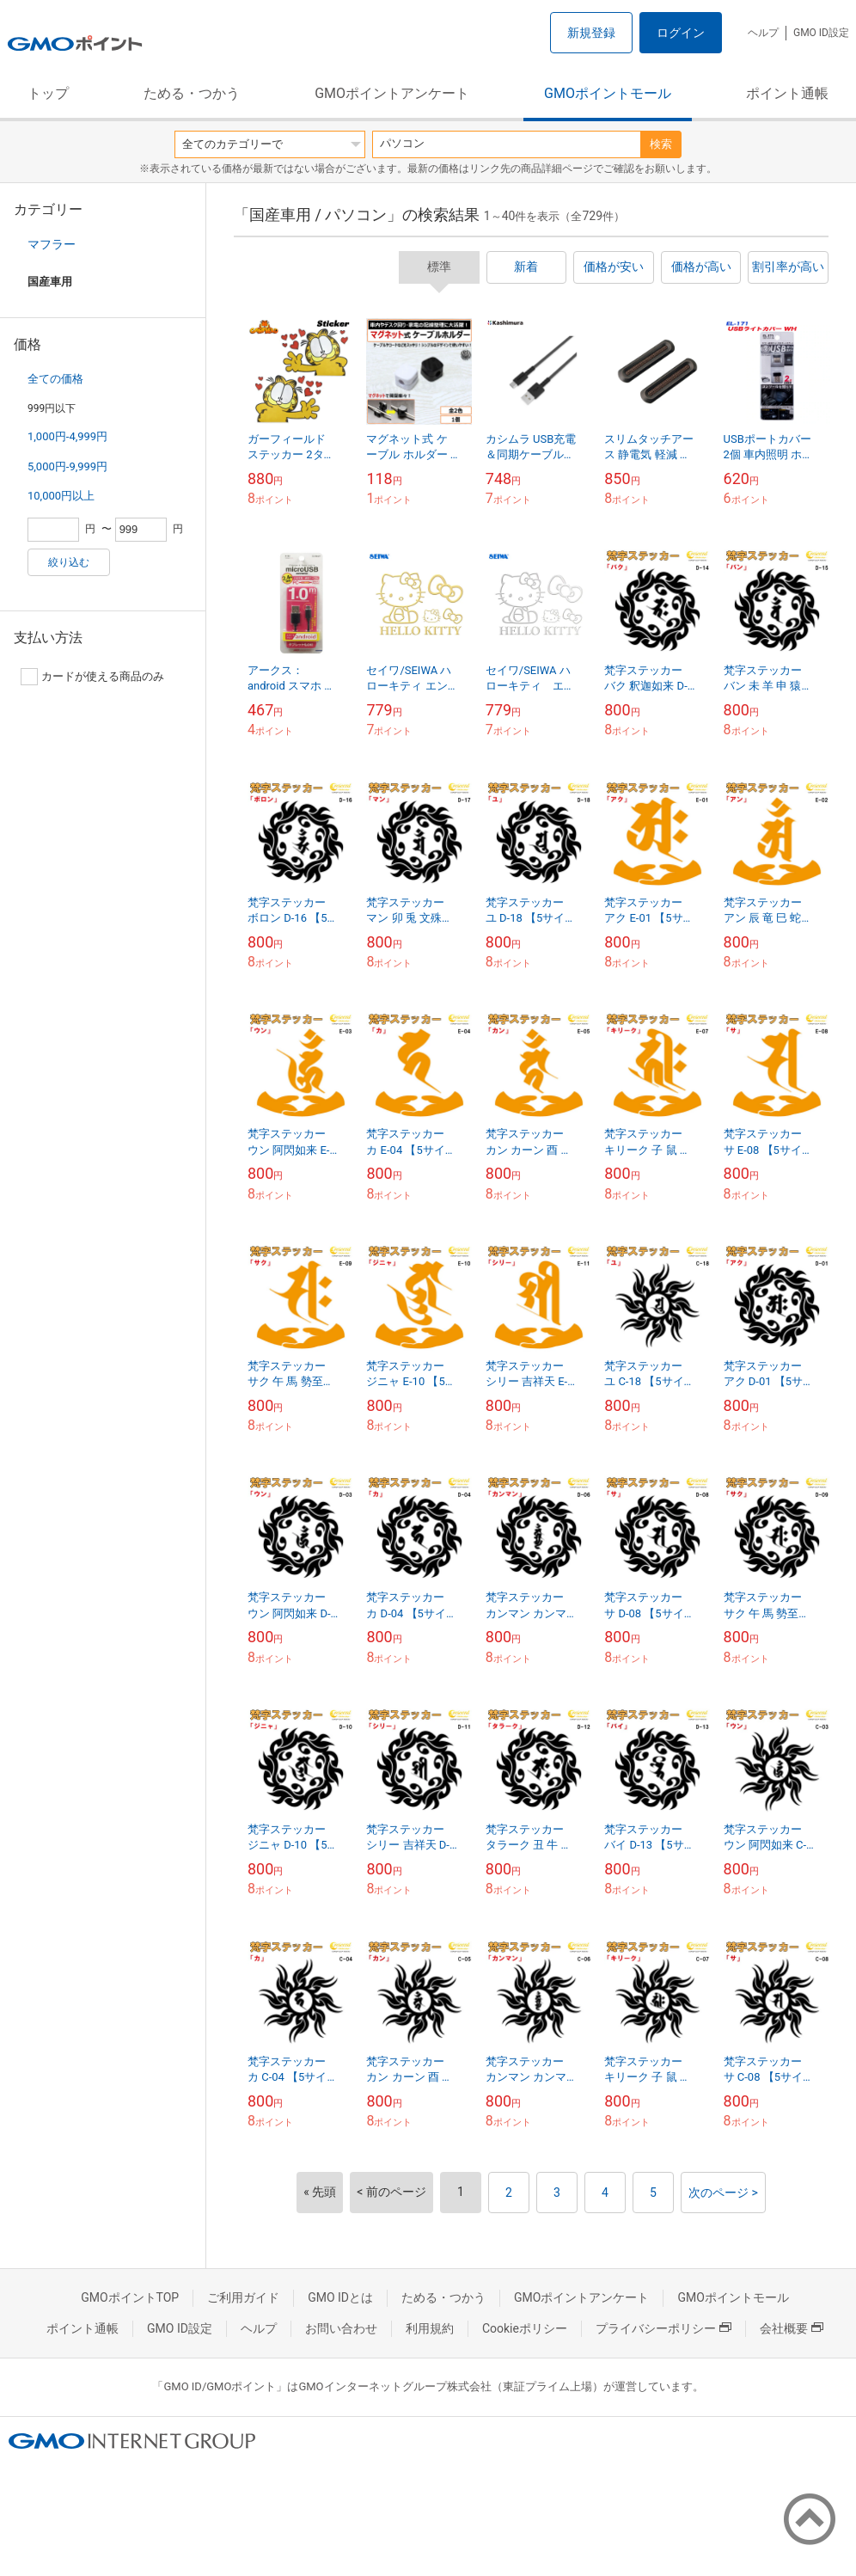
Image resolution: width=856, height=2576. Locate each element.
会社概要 (791, 2328)
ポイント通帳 (787, 93)
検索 (661, 144)
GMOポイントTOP (130, 2297)
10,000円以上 (61, 495)
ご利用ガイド (243, 2297)
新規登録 (591, 33)
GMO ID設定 (821, 33)
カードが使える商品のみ (92, 676)
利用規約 (430, 2328)
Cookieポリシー (524, 2328)
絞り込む (68, 562)
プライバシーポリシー (663, 2328)
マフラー (52, 244)
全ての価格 (55, 378)
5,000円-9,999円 (67, 466)
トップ (48, 93)
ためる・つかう (192, 93)
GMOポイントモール (607, 93)
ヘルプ (763, 33)
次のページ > (723, 2192)
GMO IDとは (340, 2297)
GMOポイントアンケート (392, 93)
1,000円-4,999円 (67, 436)
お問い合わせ (341, 2328)
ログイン (681, 33)
